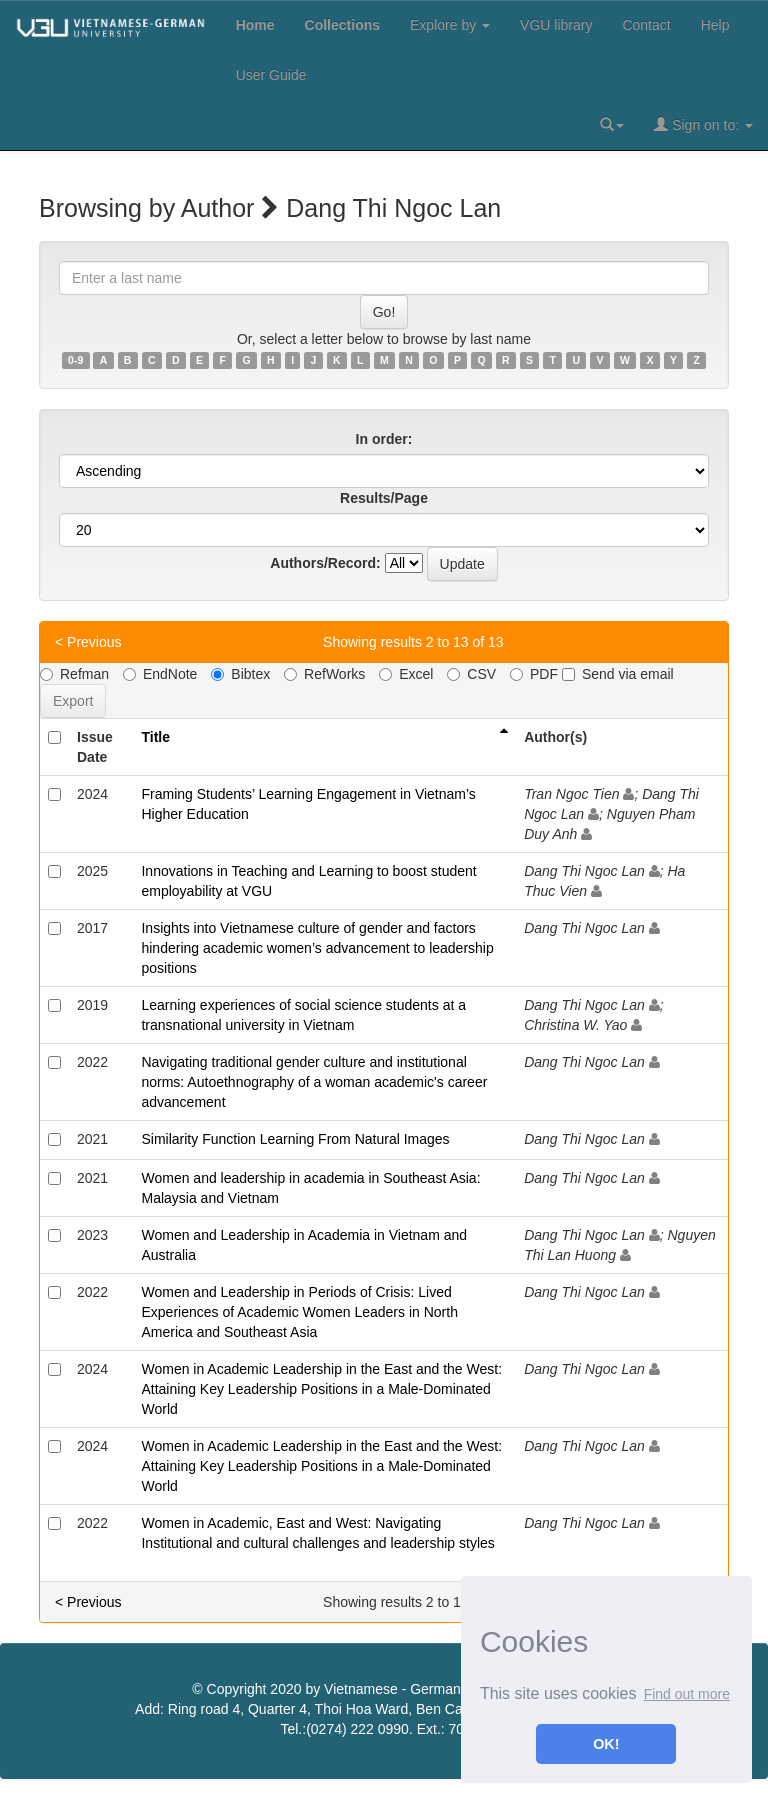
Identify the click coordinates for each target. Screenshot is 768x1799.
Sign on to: (703, 124)
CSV (471, 674)
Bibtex (240, 674)
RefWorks (324, 674)
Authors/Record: (325, 563)
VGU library (556, 25)
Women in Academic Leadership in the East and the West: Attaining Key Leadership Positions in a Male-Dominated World (321, 1389)
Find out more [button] (687, 1694)
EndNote (160, 674)
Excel (406, 674)
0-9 (75, 360)
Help (715, 25)
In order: (384, 439)
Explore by (450, 25)
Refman (74, 674)
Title (155, 737)
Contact (646, 25)
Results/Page (384, 498)
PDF (534, 674)
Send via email (618, 674)
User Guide (271, 75)
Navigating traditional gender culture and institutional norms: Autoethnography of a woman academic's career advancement (314, 1082)
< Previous (88, 642)
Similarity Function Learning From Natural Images (295, 1139)
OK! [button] (606, 1744)
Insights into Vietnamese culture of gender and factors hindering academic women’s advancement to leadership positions (317, 948)
